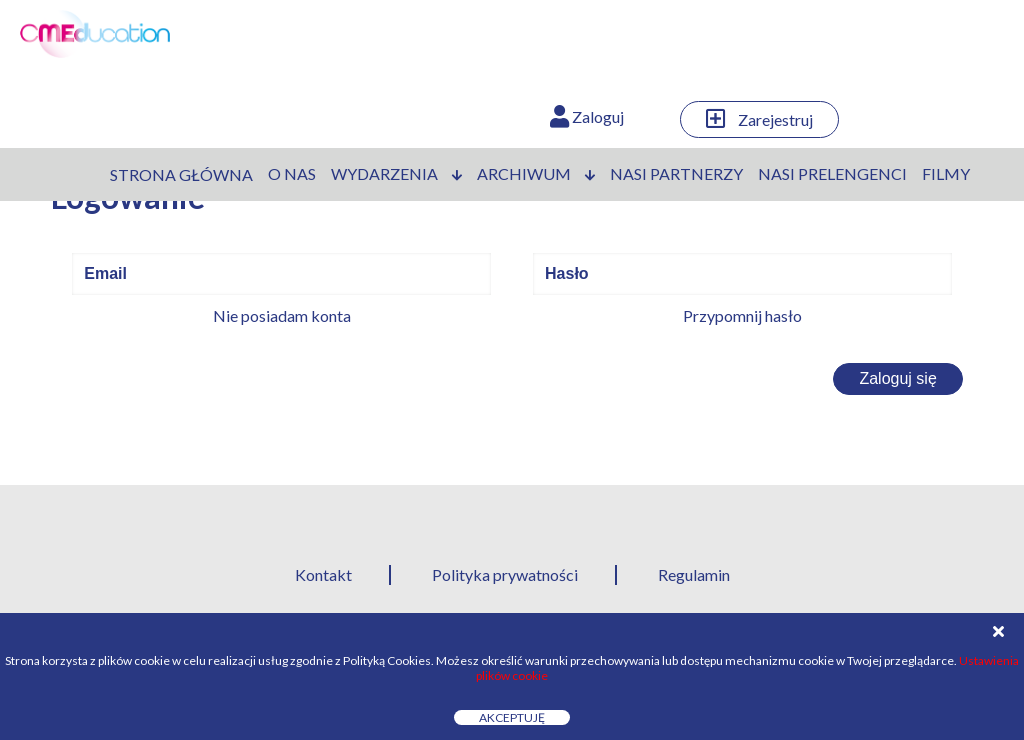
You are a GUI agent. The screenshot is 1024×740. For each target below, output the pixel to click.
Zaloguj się (897, 378)
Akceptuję (512, 717)
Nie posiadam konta (282, 315)
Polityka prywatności (505, 574)
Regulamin (694, 574)
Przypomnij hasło (742, 315)
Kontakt (323, 574)
